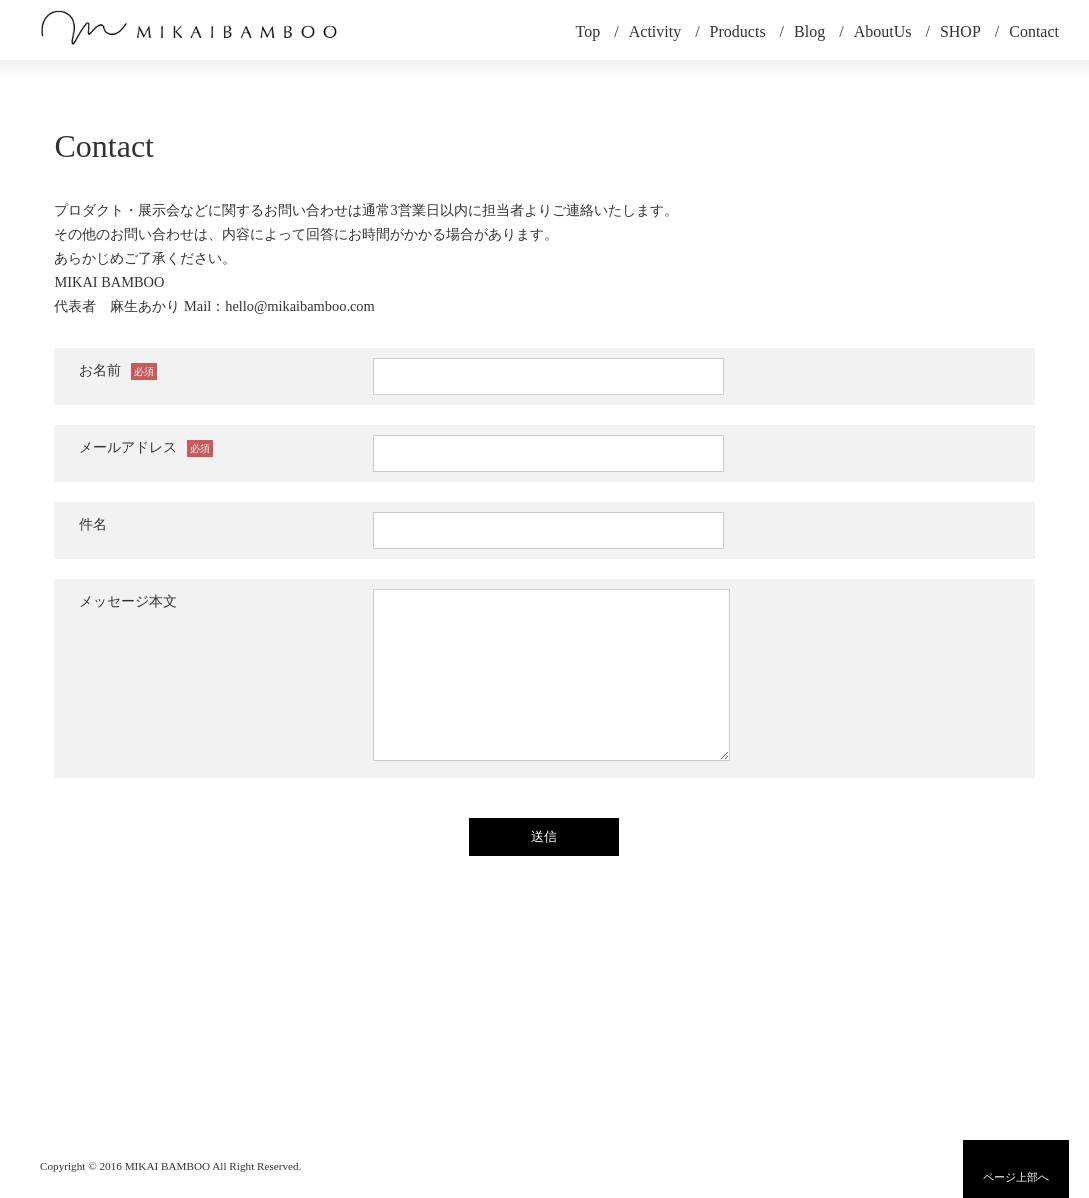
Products (738, 31)
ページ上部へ (1016, 1177)
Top (588, 31)
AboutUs (883, 31)
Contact (1034, 31)
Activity (655, 31)
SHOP (960, 31)
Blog (809, 31)
